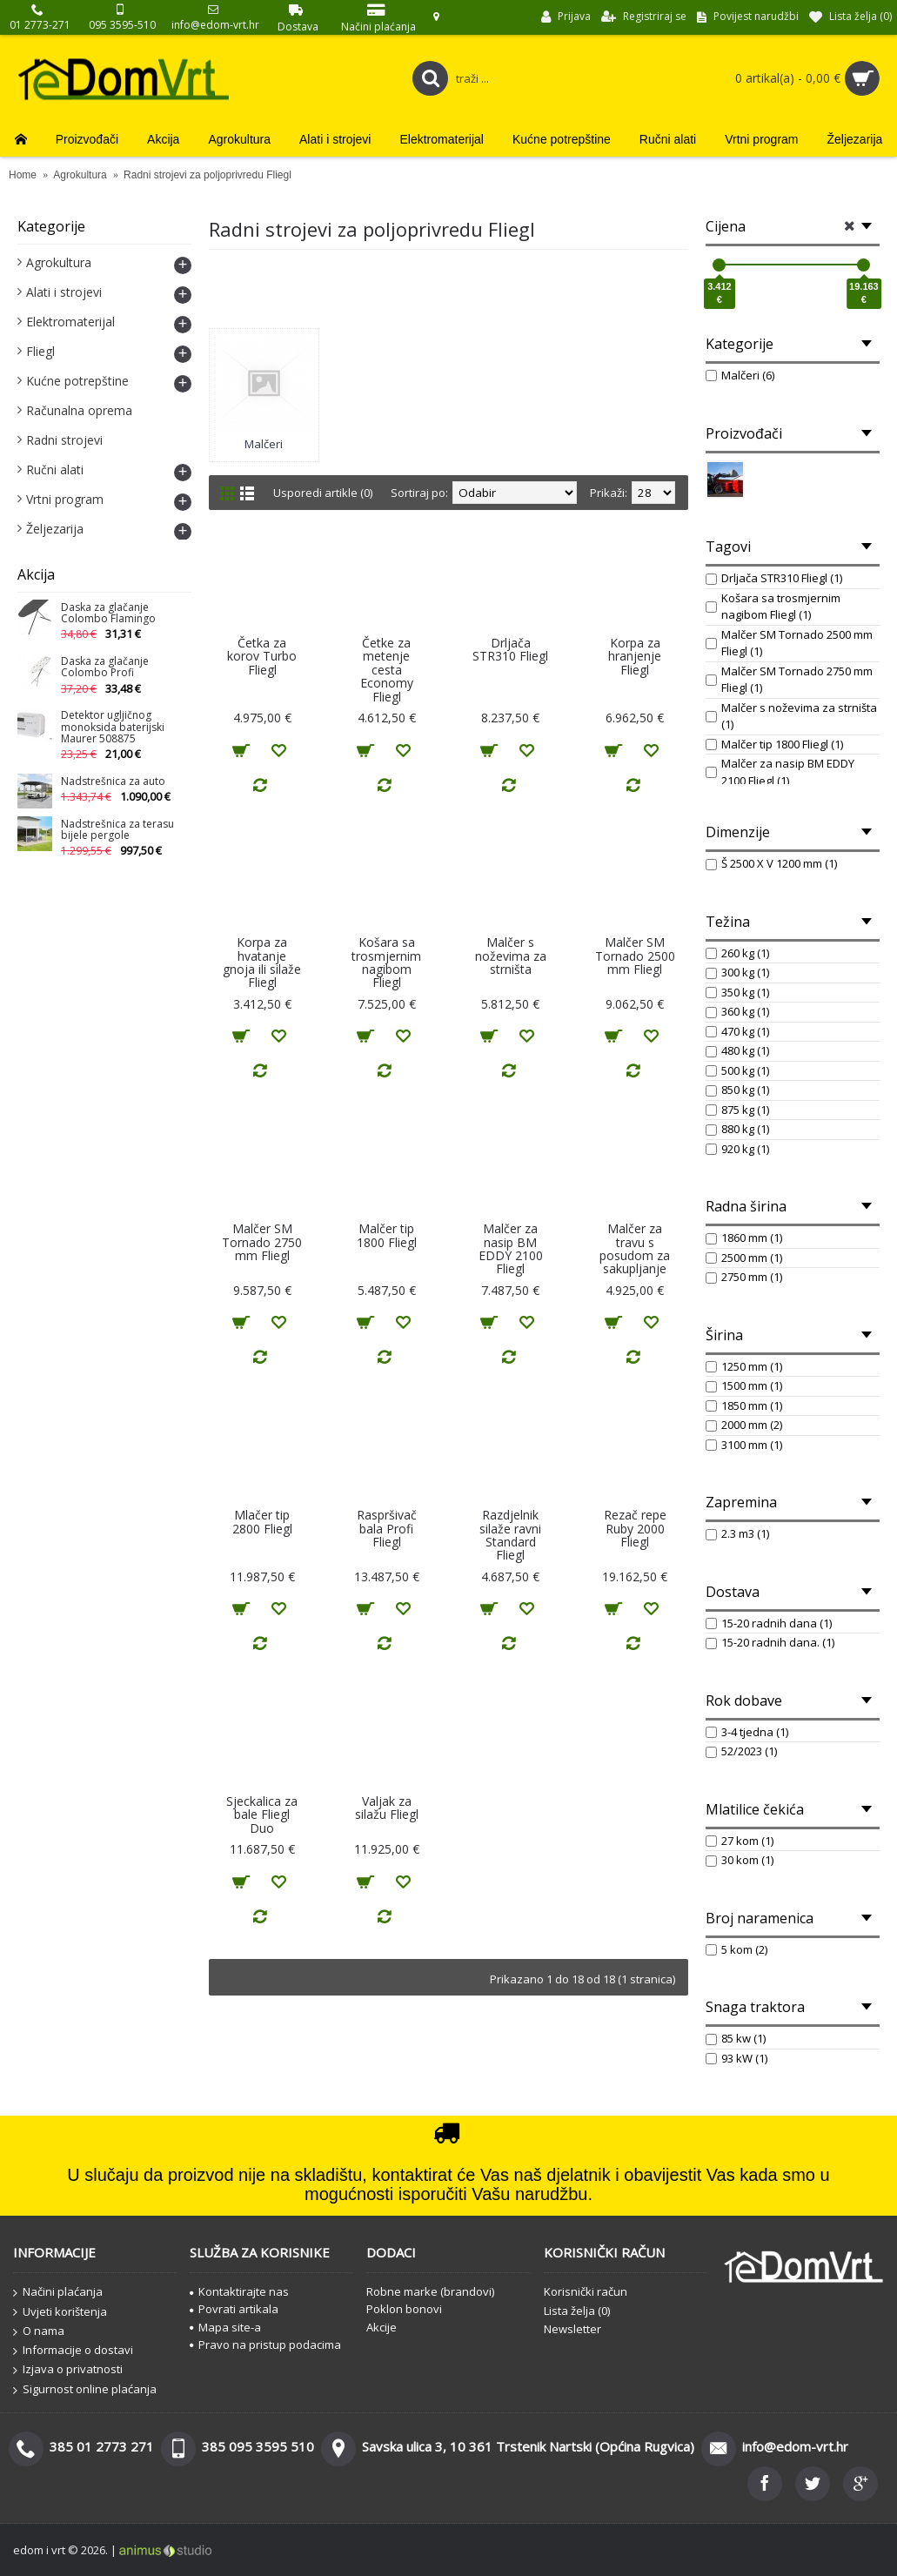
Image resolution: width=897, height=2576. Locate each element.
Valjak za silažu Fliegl (386, 1807)
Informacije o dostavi (73, 2350)
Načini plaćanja (58, 2292)
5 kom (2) (736, 1949)
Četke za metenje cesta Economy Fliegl (386, 669)
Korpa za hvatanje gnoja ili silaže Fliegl (262, 962)
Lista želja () (577, 2310)
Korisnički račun (585, 2291)
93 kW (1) (736, 2058)
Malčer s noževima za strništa (510, 955)
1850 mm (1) (744, 1405)
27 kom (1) (739, 1840)
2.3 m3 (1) (737, 1533)
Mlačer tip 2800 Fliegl (262, 1521)
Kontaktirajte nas (239, 2291)
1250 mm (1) (744, 1366)
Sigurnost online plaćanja (85, 2389)
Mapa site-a (225, 2327)
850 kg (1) (737, 1089)
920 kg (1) (737, 1149)
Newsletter (572, 2329)
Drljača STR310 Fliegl (510, 649)
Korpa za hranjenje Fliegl (634, 656)
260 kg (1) (737, 953)
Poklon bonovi (404, 2309)
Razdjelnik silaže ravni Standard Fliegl (510, 1534)
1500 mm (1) (744, 1385)
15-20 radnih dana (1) (769, 1623)
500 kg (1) (737, 1070)
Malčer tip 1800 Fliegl (387, 1235)
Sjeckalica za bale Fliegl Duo (262, 1814)
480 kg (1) (737, 1050)
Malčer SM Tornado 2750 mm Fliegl (262, 1242)
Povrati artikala (234, 2309)
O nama (38, 2331)
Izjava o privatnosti (68, 2369)
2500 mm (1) (744, 1257)
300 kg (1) (737, 972)
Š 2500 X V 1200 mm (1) (771, 863)
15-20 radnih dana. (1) (770, 1642)
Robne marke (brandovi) (430, 2291)
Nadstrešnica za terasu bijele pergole (117, 830)
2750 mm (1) (744, 1277)
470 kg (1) (737, 1031)
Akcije (381, 2327)
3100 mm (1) (744, 1444)
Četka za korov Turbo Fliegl (262, 656)
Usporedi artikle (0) (322, 492)
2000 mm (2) (744, 1424)
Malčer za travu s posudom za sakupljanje (634, 1248)
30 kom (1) (739, 1860)
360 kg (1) (737, 1011)
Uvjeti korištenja (60, 2312)
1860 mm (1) (744, 1237)
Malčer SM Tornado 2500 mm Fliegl (635, 955)
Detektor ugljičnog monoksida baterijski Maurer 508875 (112, 727)
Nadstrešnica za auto (113, 781)
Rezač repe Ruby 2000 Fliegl (635, 1528)
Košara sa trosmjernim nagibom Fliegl (386, 962)
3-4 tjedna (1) (747, 1732)
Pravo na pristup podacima (265, 2344)
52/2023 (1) (741, 1751)
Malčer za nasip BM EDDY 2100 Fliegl (511, 1248)
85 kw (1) (736, 2038)
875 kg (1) (737, 1109)
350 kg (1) (737, 992)
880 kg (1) (737, 1129)
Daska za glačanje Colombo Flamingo (108, 613)
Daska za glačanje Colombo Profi (105, 667)
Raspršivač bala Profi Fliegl (387, 1528)
